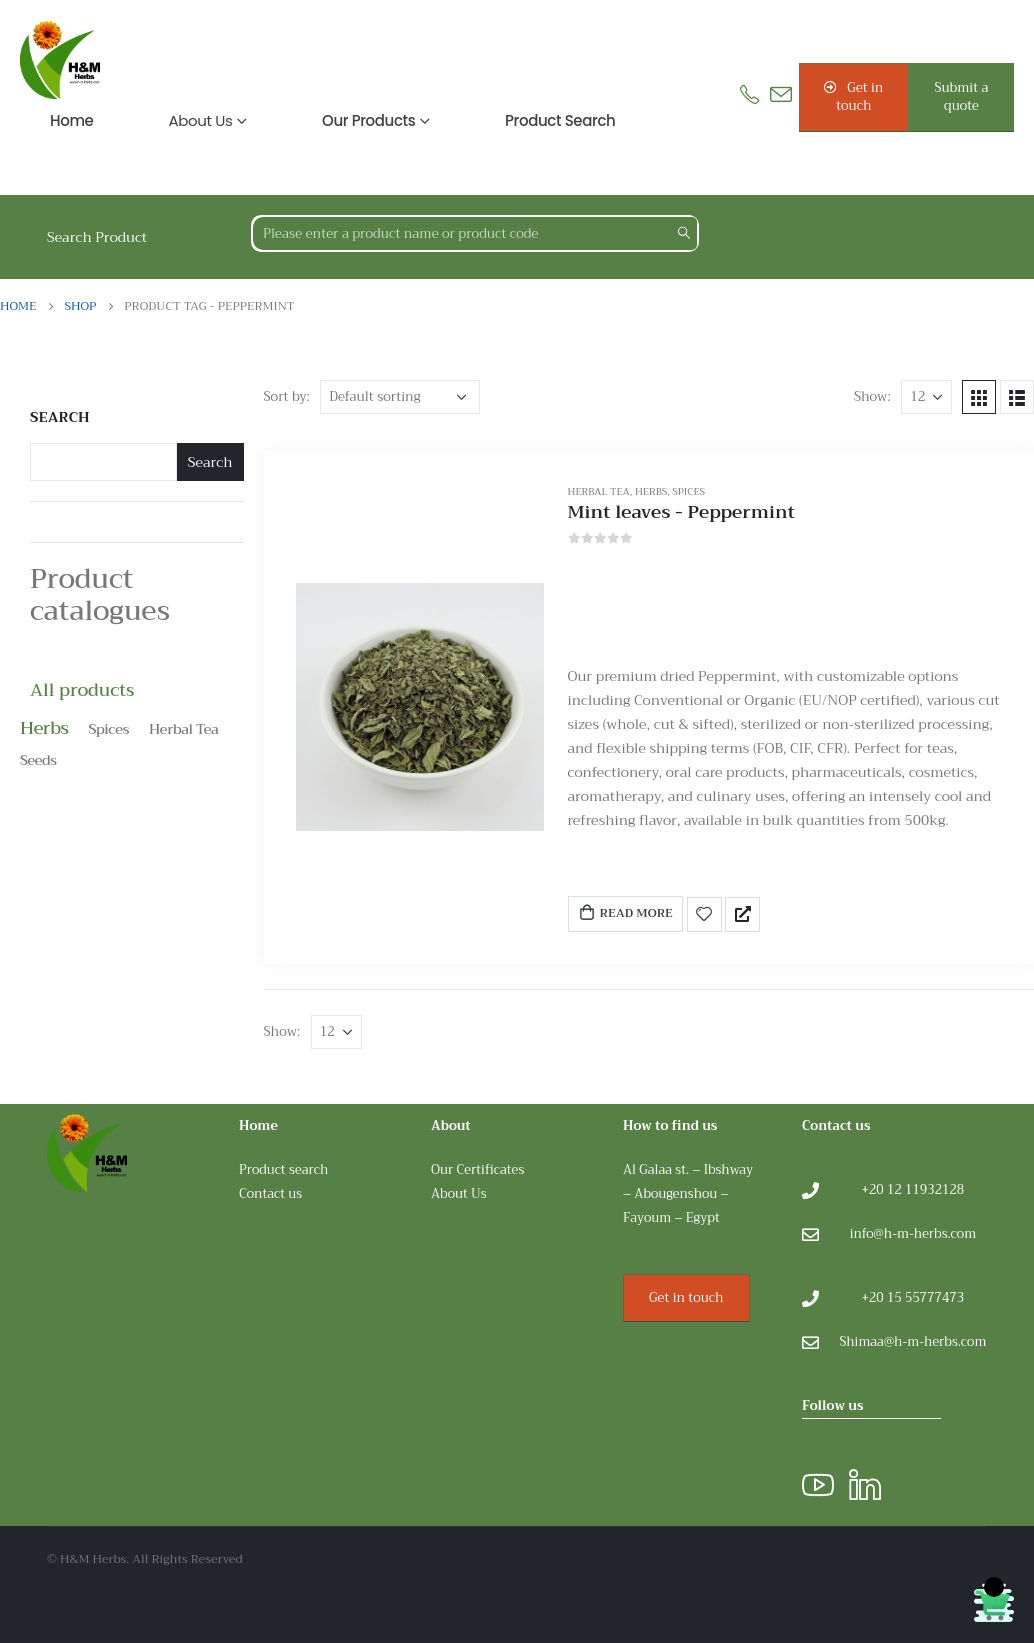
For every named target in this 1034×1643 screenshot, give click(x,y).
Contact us (270, 1194)
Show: (872, 396)
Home (72, 120)
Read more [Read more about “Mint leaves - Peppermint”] (625, 913)
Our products (368, 120)
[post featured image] (420, 707)
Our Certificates (477, 1170)
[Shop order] (400, 397)
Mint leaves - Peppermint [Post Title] (681, 512)
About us (201, 120)
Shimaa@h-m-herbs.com (912, 1342)
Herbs (651, 491)
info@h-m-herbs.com (913, 1234)
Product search (560, 120)
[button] (854, 97)
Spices (688, 491)
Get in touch (686, 1298)
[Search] (683, 233)
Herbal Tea (599, 491)
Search (60, 418)
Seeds (38, 760)
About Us (459, 1194)
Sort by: (287, 396)
